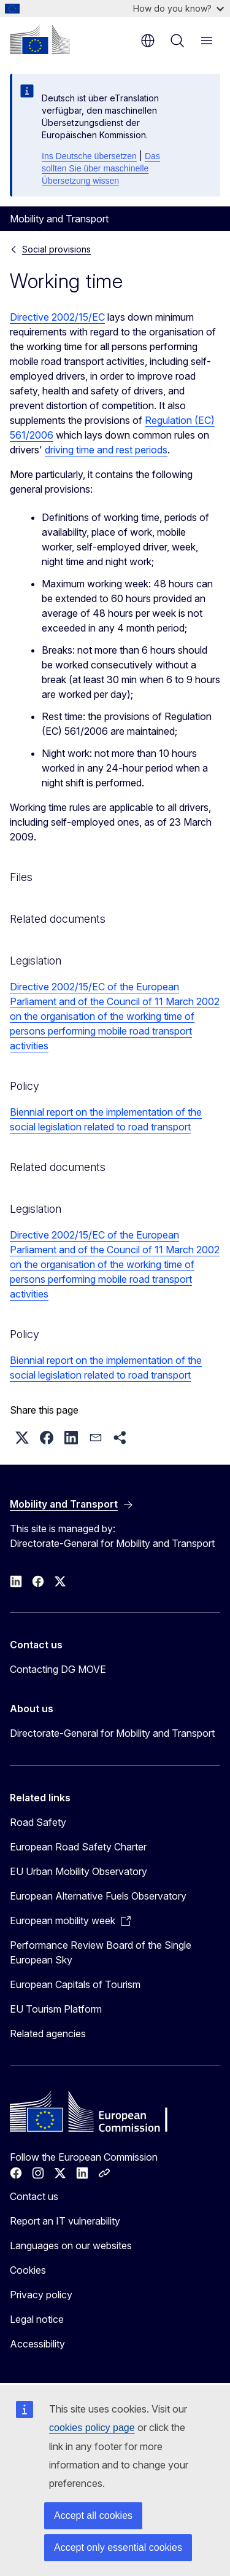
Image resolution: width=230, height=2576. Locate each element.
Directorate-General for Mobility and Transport (112, 1733)
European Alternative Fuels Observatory (98, 1896)
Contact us (34, 2196)
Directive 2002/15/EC (57, 317)
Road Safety (38, 1822)
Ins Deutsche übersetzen (89, 156)
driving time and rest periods (106, 450)
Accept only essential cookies (118, 2547)
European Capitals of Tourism (75, 1984)
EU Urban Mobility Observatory (78, 1871)
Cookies (28, 2270)
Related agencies (48, 2033)
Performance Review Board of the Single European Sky (100, 1952)
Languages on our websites (71, 2245)
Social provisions (56, 249)
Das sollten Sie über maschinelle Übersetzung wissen (101, 168)
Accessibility (37, 2344)
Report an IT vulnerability (65, 2221)
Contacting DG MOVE (58, 1669)
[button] (22, 1437)
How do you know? (178, 8)
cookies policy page (92, 2427)
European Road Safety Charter (78, 1847)
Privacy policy (41, 2294)
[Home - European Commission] (40, 39)
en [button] (147, 40)
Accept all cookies (93, 2515)
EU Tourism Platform (56, 2009)
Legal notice (37, 2319)
